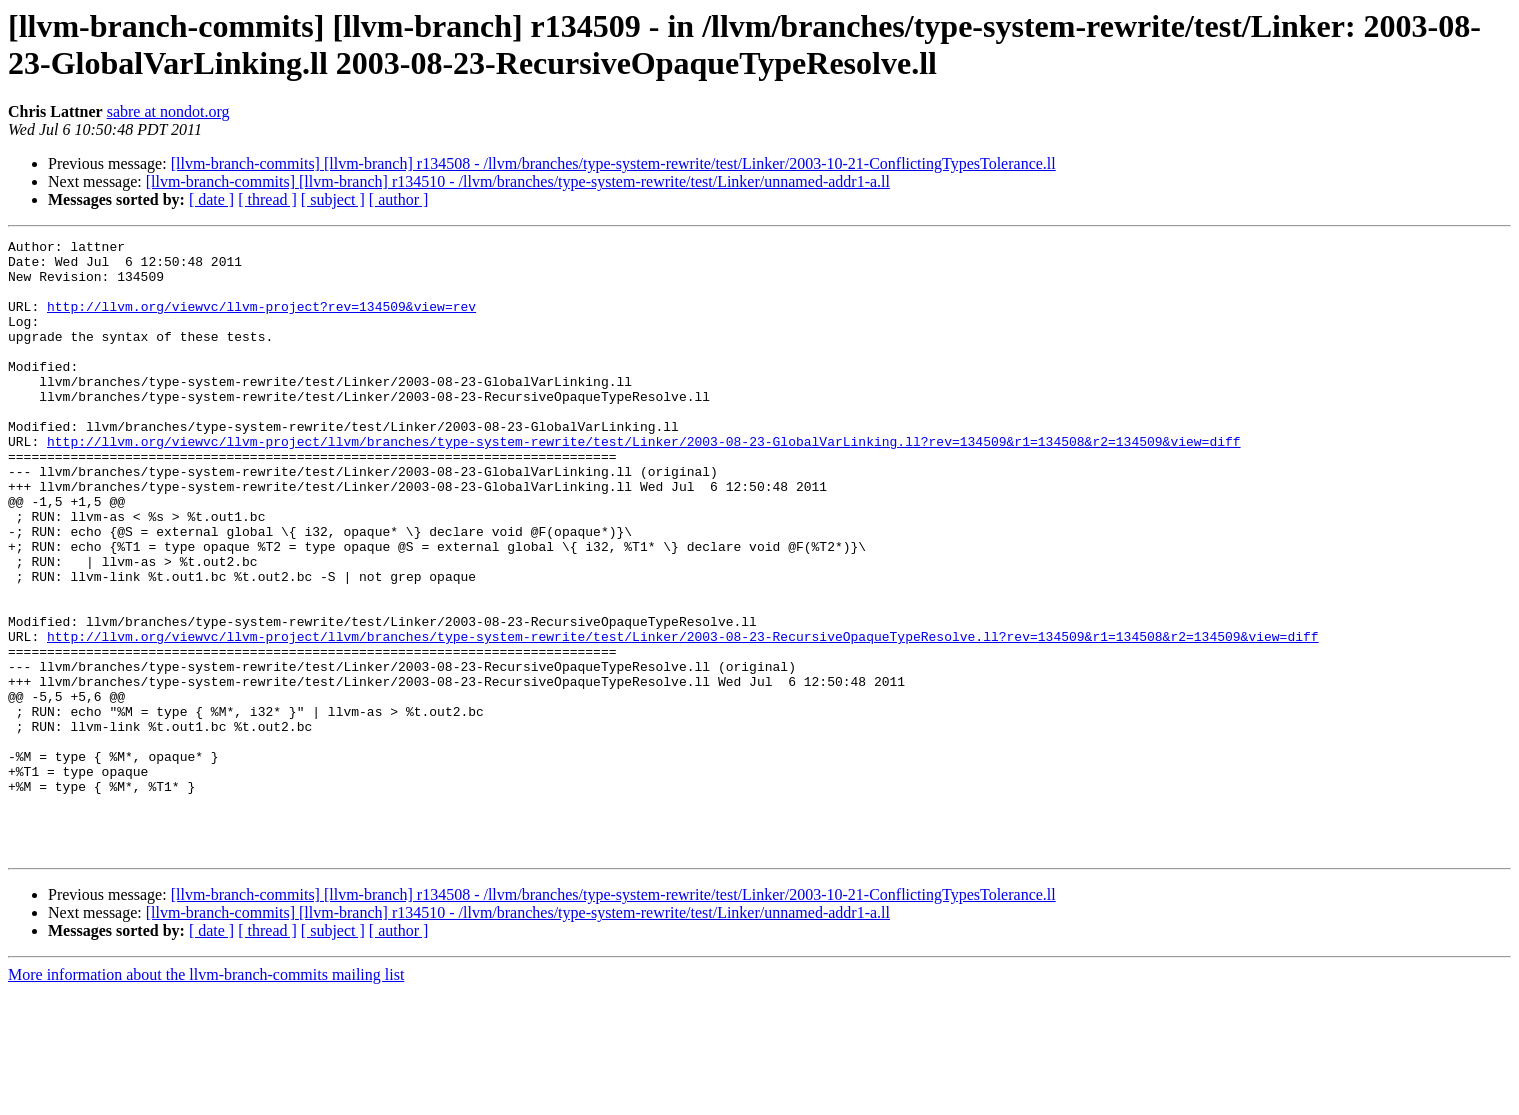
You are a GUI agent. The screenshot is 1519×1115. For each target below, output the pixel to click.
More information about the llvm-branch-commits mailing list (206, 1097)
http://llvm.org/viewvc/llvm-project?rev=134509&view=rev (261, 321)
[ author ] (399, 199)
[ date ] (211, 199)
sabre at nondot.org (168, 111)
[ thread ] (267, 199)
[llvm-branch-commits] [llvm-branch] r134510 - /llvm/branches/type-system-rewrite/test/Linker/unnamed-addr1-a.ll (518, 181)
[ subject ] (333, 199)
